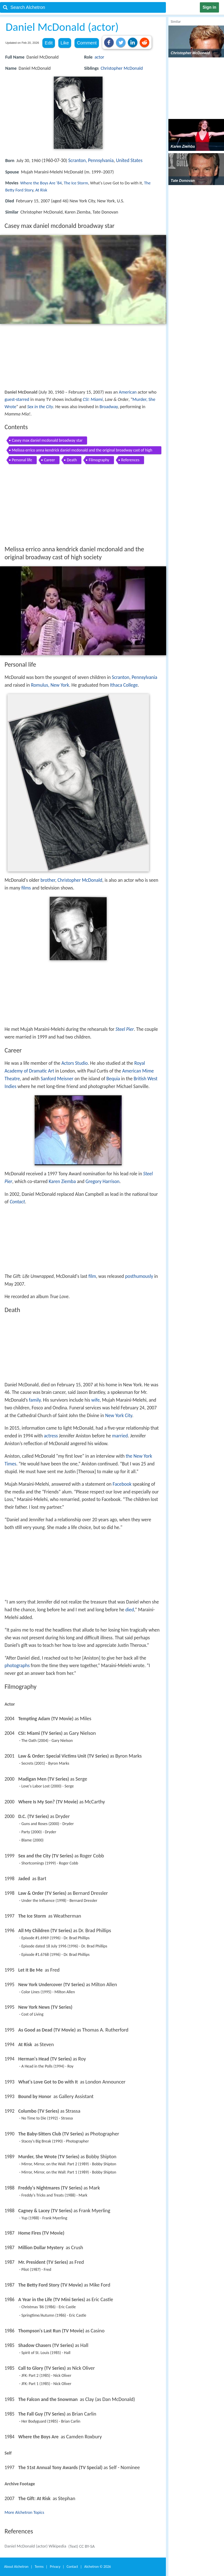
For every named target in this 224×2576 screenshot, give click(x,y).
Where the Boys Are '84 (41, 183)
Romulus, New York (50, 685)
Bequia (113, 1079)
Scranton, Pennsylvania (90, 160)
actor (99, 57)
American (127, 392)
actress (51, 1436)
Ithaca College (124, 685)
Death (72, 459)
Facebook (122, 1484)
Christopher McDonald (122, 68)
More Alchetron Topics (24, 2512)
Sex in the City (40, 406)
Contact (17, 1202)
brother (48, 880)
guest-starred (17, 399)
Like (65, 42)
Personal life (22, 459)
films (26, 888)
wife (95, 1400)
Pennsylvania (144, 677)
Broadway (109, 406)
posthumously (139, 1276)
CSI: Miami (93, 399)
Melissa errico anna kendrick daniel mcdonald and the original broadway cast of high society (82, 451)
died (129, 1610)
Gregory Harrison (102, 1181)
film (92, 1276)
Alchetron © (97, 2566)
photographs (17, 1665)
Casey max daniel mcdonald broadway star (47, 440)
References (130, 459)
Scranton (120, 677)
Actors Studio (74, 1063)
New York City (118, 1415)
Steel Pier (125, 1029)
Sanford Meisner (57, 1079)
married (120, 1436)
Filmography (99, 459)
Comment (87, 42)
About (16, 2566)
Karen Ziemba (62, 1181)
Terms (39, 2566)
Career (49, 459)
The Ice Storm (76, 183)
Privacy (55, 2566)
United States (129, 160)
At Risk (41, 190)
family (35, 1400)
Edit (48, 42)
